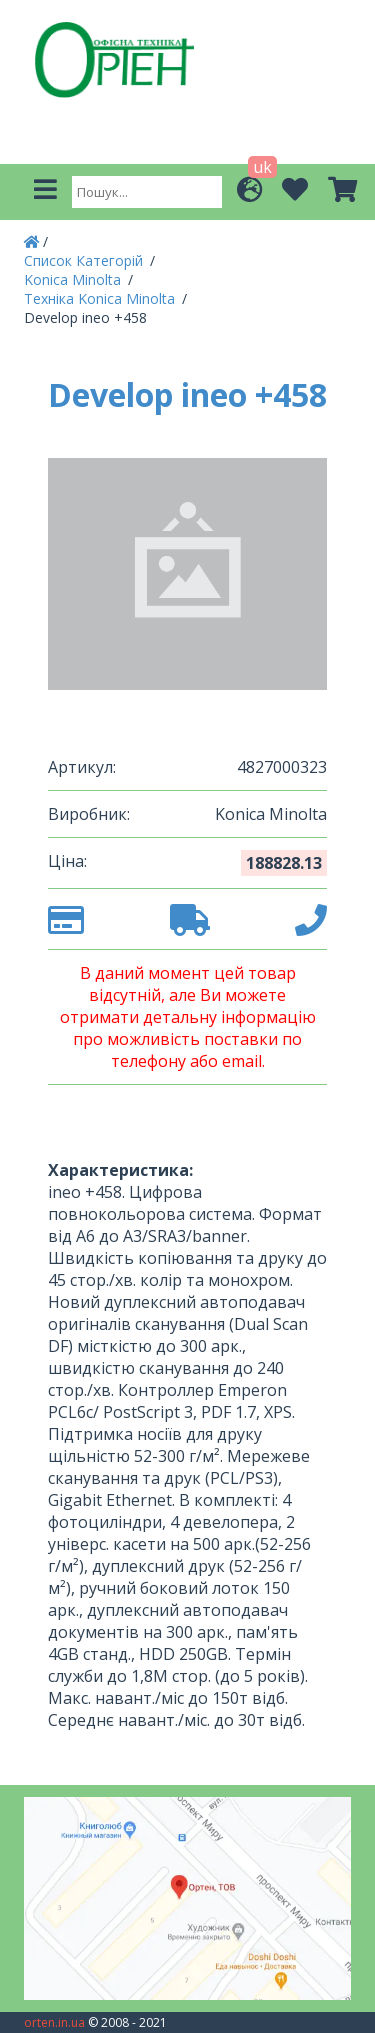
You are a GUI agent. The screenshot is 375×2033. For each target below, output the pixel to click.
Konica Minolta (74, 279)
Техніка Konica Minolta (101, 298)
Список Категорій (85, 260)
